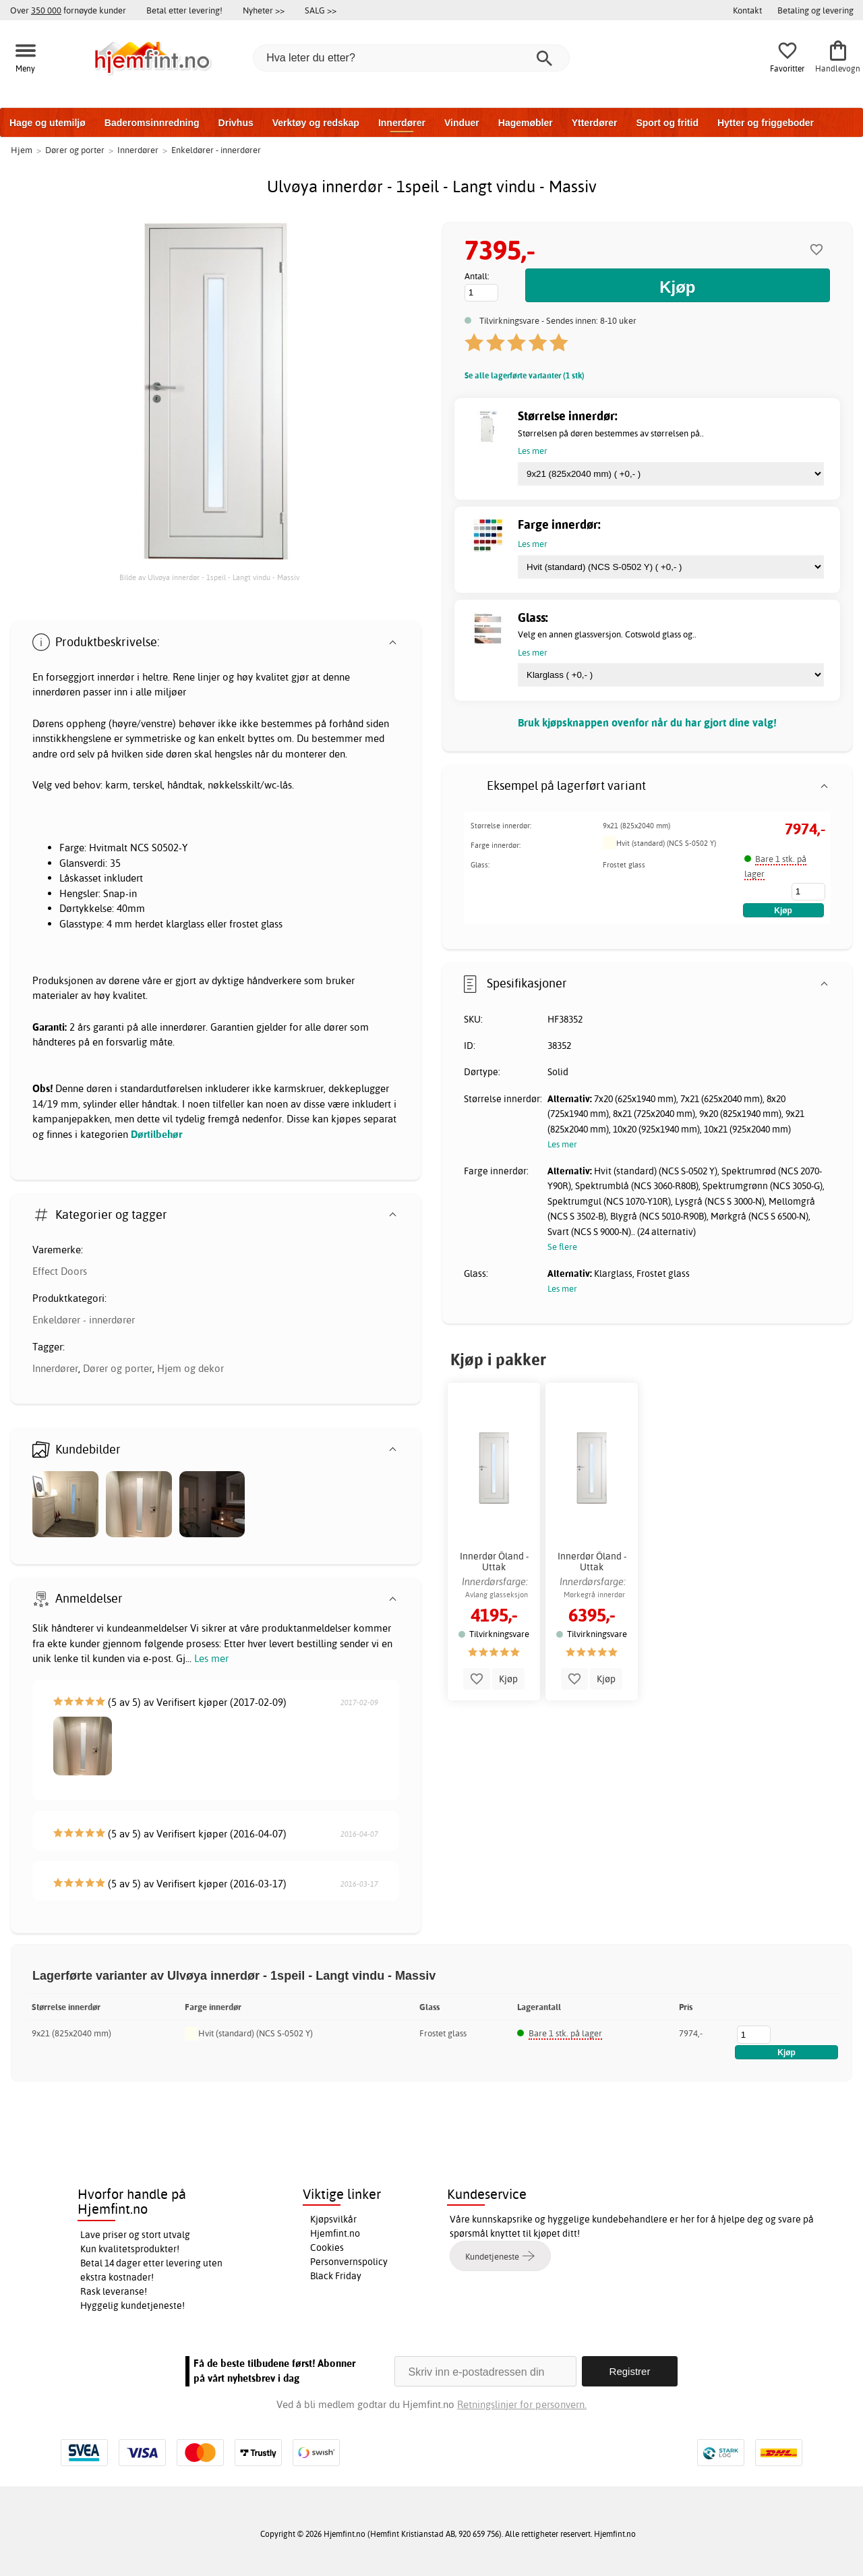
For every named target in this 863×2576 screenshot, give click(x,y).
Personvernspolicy (349, 2262)
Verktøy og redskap (315, 122)
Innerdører (401, 122)
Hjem (21, 149)
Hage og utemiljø (47, 122)
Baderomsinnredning (152, 122)
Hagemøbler (525, 122)
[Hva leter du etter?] (411, 58)
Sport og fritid (667, 122)
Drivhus (236, 122)
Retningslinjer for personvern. (522, 2404)
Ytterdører (595, 122)
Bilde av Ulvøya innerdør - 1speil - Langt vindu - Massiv (209, 577)
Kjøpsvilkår (333, 2219)
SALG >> (320, 10)
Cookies (327, 2247)
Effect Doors (59, 1271)
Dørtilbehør (156, 1134)
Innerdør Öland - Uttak (494, 1561)
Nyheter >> (264, 10)
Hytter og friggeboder (765, 122)
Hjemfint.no (335, 2233)
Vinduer (461, 122)
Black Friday (335, 2276)
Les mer (211, 1658)
